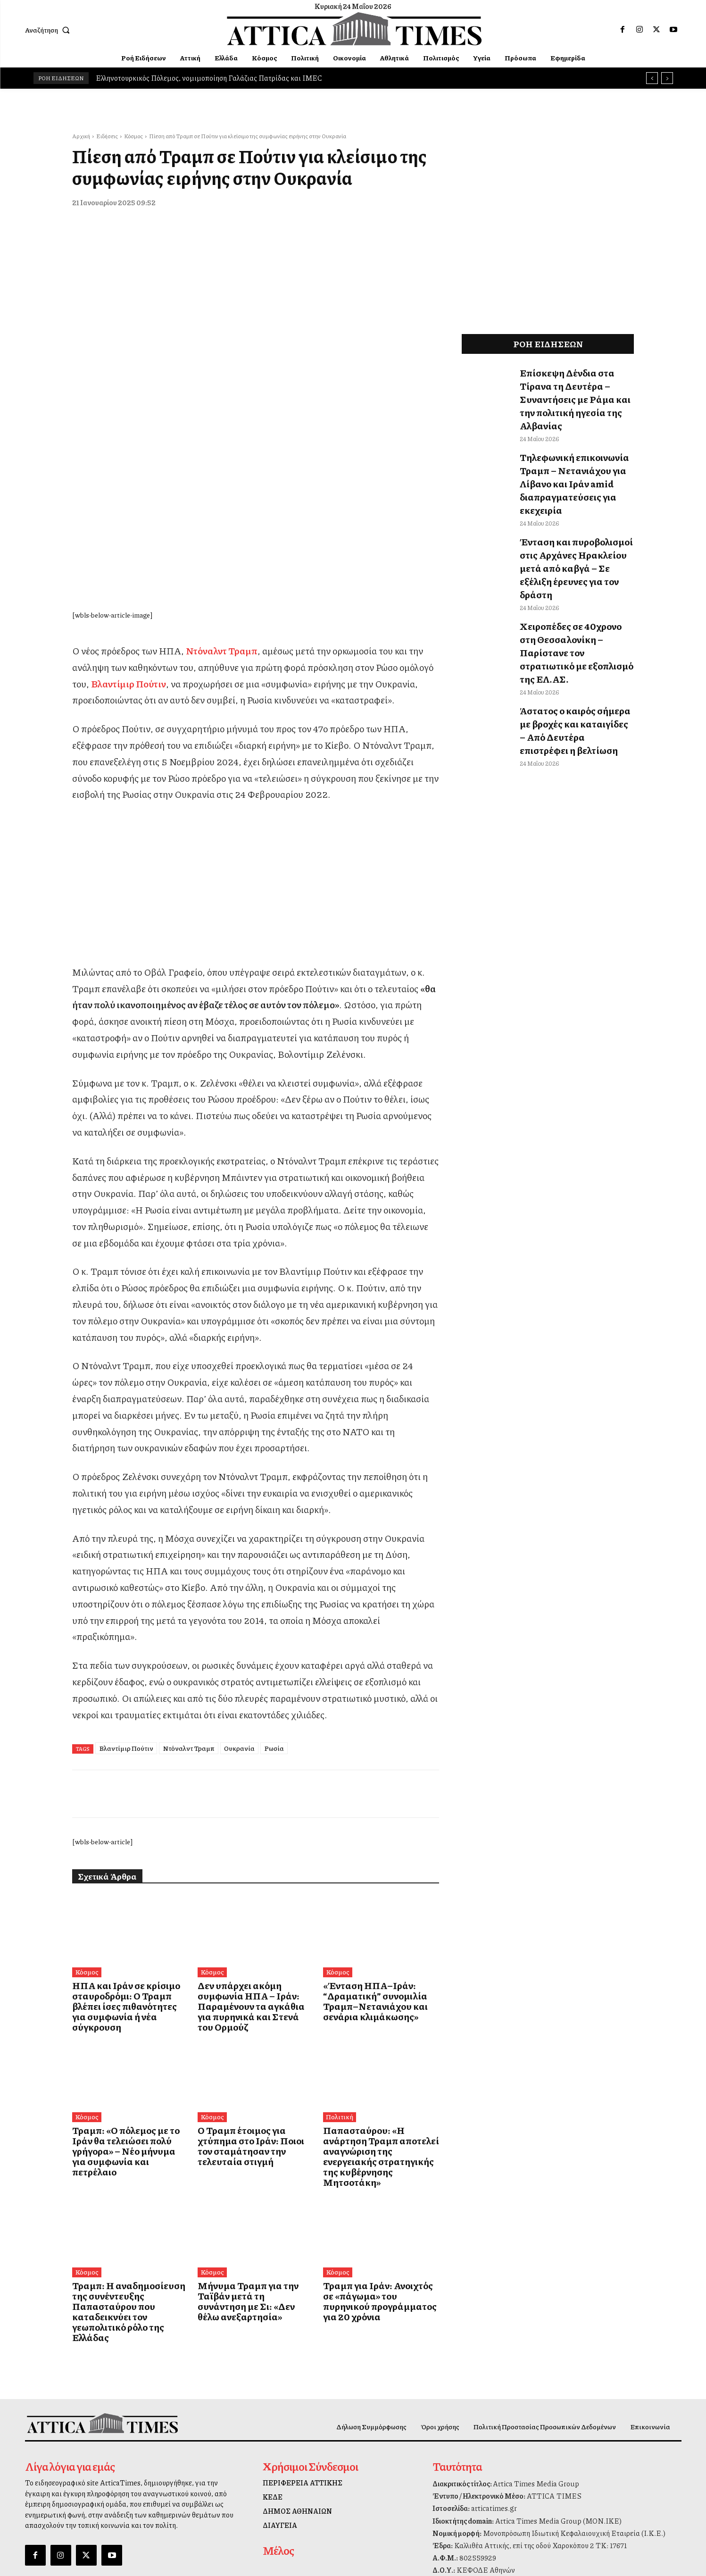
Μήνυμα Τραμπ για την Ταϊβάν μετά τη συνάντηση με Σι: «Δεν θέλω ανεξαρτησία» (251, 2104)
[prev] (652, 78)
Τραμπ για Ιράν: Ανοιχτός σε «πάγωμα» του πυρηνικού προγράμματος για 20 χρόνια (373, 2104)
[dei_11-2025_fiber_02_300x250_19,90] (255, 787)
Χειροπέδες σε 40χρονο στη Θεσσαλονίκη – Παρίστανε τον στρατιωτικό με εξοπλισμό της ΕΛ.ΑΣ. (573, 569)
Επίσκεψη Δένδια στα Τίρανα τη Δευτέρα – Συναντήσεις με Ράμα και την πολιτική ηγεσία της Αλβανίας (576, 387)
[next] (667, 78)
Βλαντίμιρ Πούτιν (126, 1596)
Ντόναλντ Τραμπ (189, 1596)
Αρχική (81, 136)
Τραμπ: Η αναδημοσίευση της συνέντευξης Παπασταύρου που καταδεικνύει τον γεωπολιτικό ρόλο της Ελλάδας (127, 2109)
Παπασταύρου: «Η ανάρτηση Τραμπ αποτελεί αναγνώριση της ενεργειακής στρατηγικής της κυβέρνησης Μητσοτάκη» (379, 1978)
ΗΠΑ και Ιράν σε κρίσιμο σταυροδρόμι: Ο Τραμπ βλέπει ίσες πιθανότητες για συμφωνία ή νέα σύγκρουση (129, 1847)
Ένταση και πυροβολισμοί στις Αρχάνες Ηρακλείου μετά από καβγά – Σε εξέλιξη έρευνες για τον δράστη (573, 508)
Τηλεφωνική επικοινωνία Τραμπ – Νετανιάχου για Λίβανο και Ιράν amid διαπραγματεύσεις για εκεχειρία (576, 448)
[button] (49, 30)
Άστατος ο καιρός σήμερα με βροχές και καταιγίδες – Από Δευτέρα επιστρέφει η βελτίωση (574, 625)
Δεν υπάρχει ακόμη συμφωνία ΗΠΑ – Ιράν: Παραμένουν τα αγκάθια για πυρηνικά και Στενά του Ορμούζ (252, 1847)
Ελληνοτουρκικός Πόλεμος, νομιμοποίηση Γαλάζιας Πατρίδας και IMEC (209, 78)
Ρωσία (274, 1596)
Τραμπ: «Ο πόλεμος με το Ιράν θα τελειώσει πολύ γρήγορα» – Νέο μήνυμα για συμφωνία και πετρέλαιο (130, 1978)
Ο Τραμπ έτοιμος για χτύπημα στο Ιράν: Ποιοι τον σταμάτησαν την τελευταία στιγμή (254, 1974)
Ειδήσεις (107, 136)
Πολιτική (338, 1951)
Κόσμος (133, 136)
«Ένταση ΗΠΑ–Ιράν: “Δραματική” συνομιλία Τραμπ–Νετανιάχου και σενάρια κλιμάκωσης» (379, 1847)
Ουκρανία (239, 1596)
